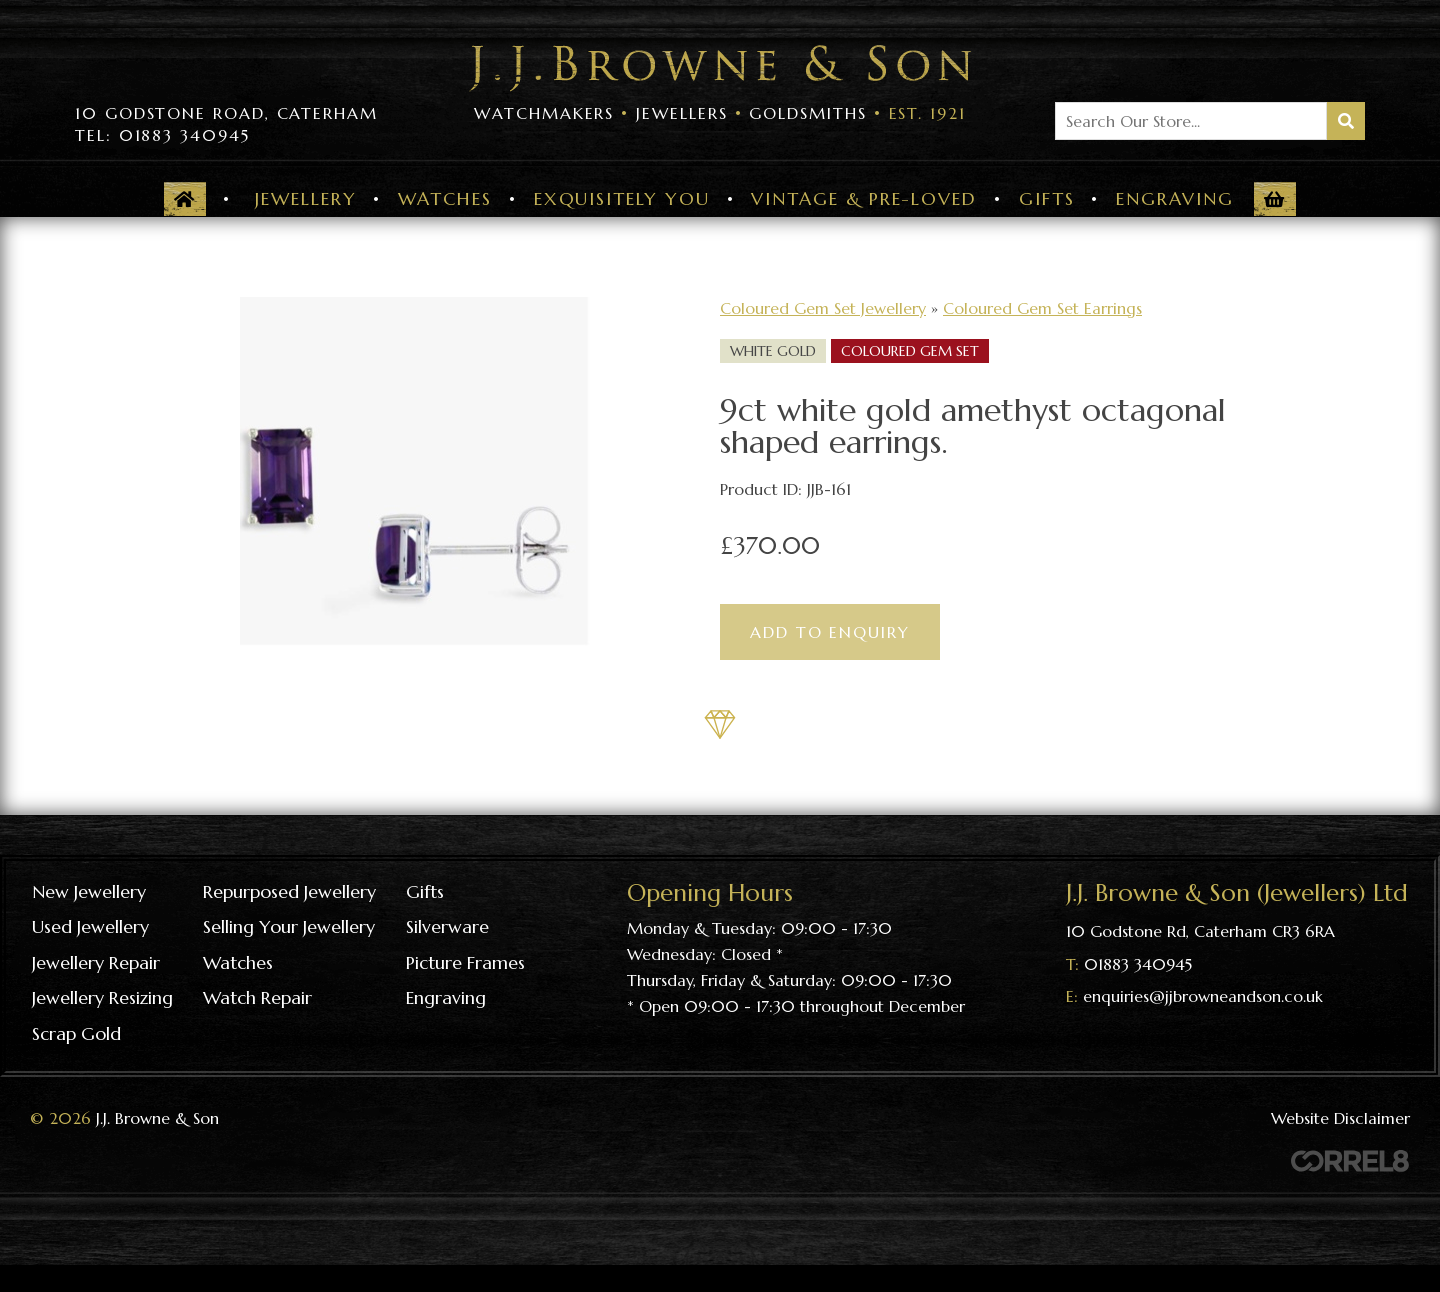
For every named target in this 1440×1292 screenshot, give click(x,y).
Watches (444, 198)
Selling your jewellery (289, 926)
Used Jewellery (90, 926)
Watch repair (257, 997)
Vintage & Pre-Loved (863, 198)
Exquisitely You (622, 198)
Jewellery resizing (102, 997)
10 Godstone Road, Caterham (226, 113)
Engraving (1174, 198)
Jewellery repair (96, 962)
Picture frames (465, 962)
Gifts (1047, 198)
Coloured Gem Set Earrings (1042, 308)
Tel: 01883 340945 (162, 135)
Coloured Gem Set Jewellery (823, 308)
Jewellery (305, 198)
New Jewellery (89, 891)
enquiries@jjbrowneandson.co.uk (1203, 996)
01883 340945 (1138, 964)
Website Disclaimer (1340, 1118)
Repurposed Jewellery (289, 891)
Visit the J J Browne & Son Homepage (720, 68)
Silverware (447, 926)
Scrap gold (76, 1033)
